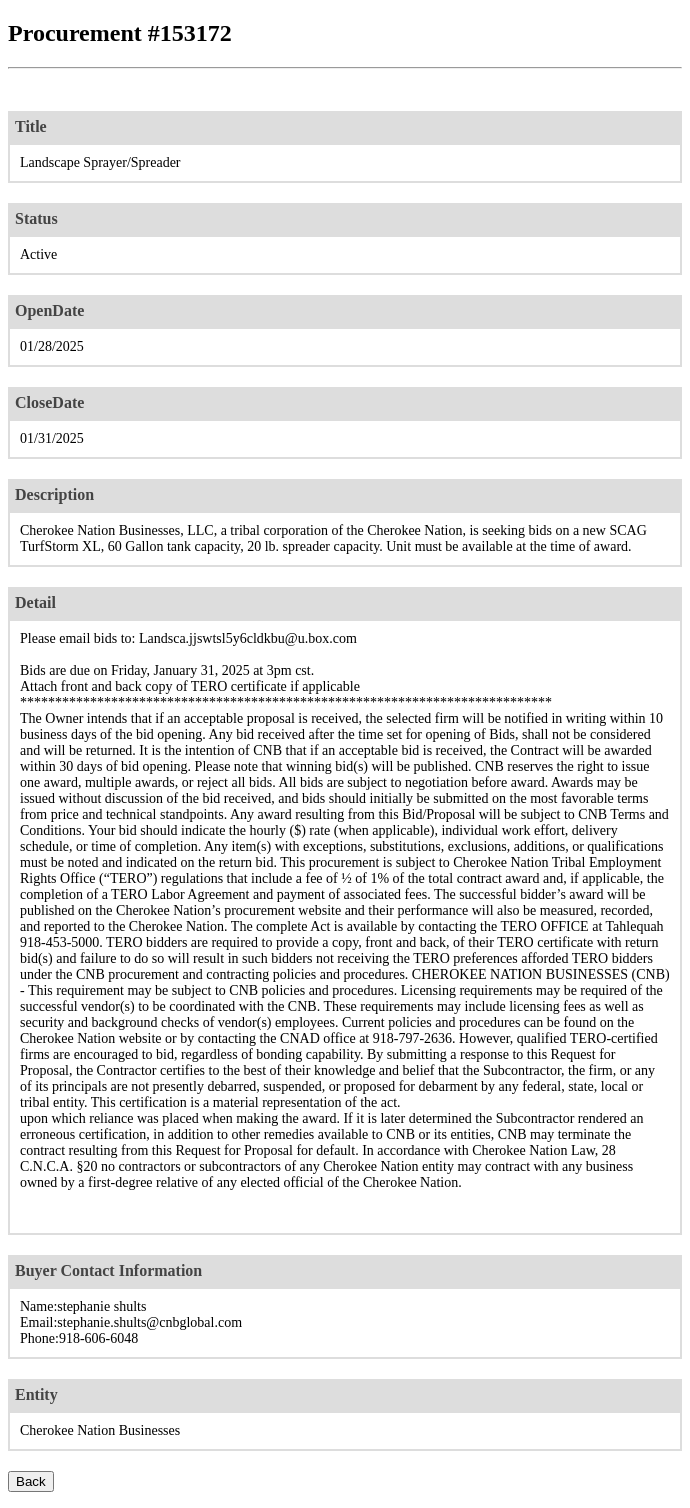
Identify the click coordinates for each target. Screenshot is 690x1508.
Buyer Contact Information (108, 1270)
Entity (36, 1394)
